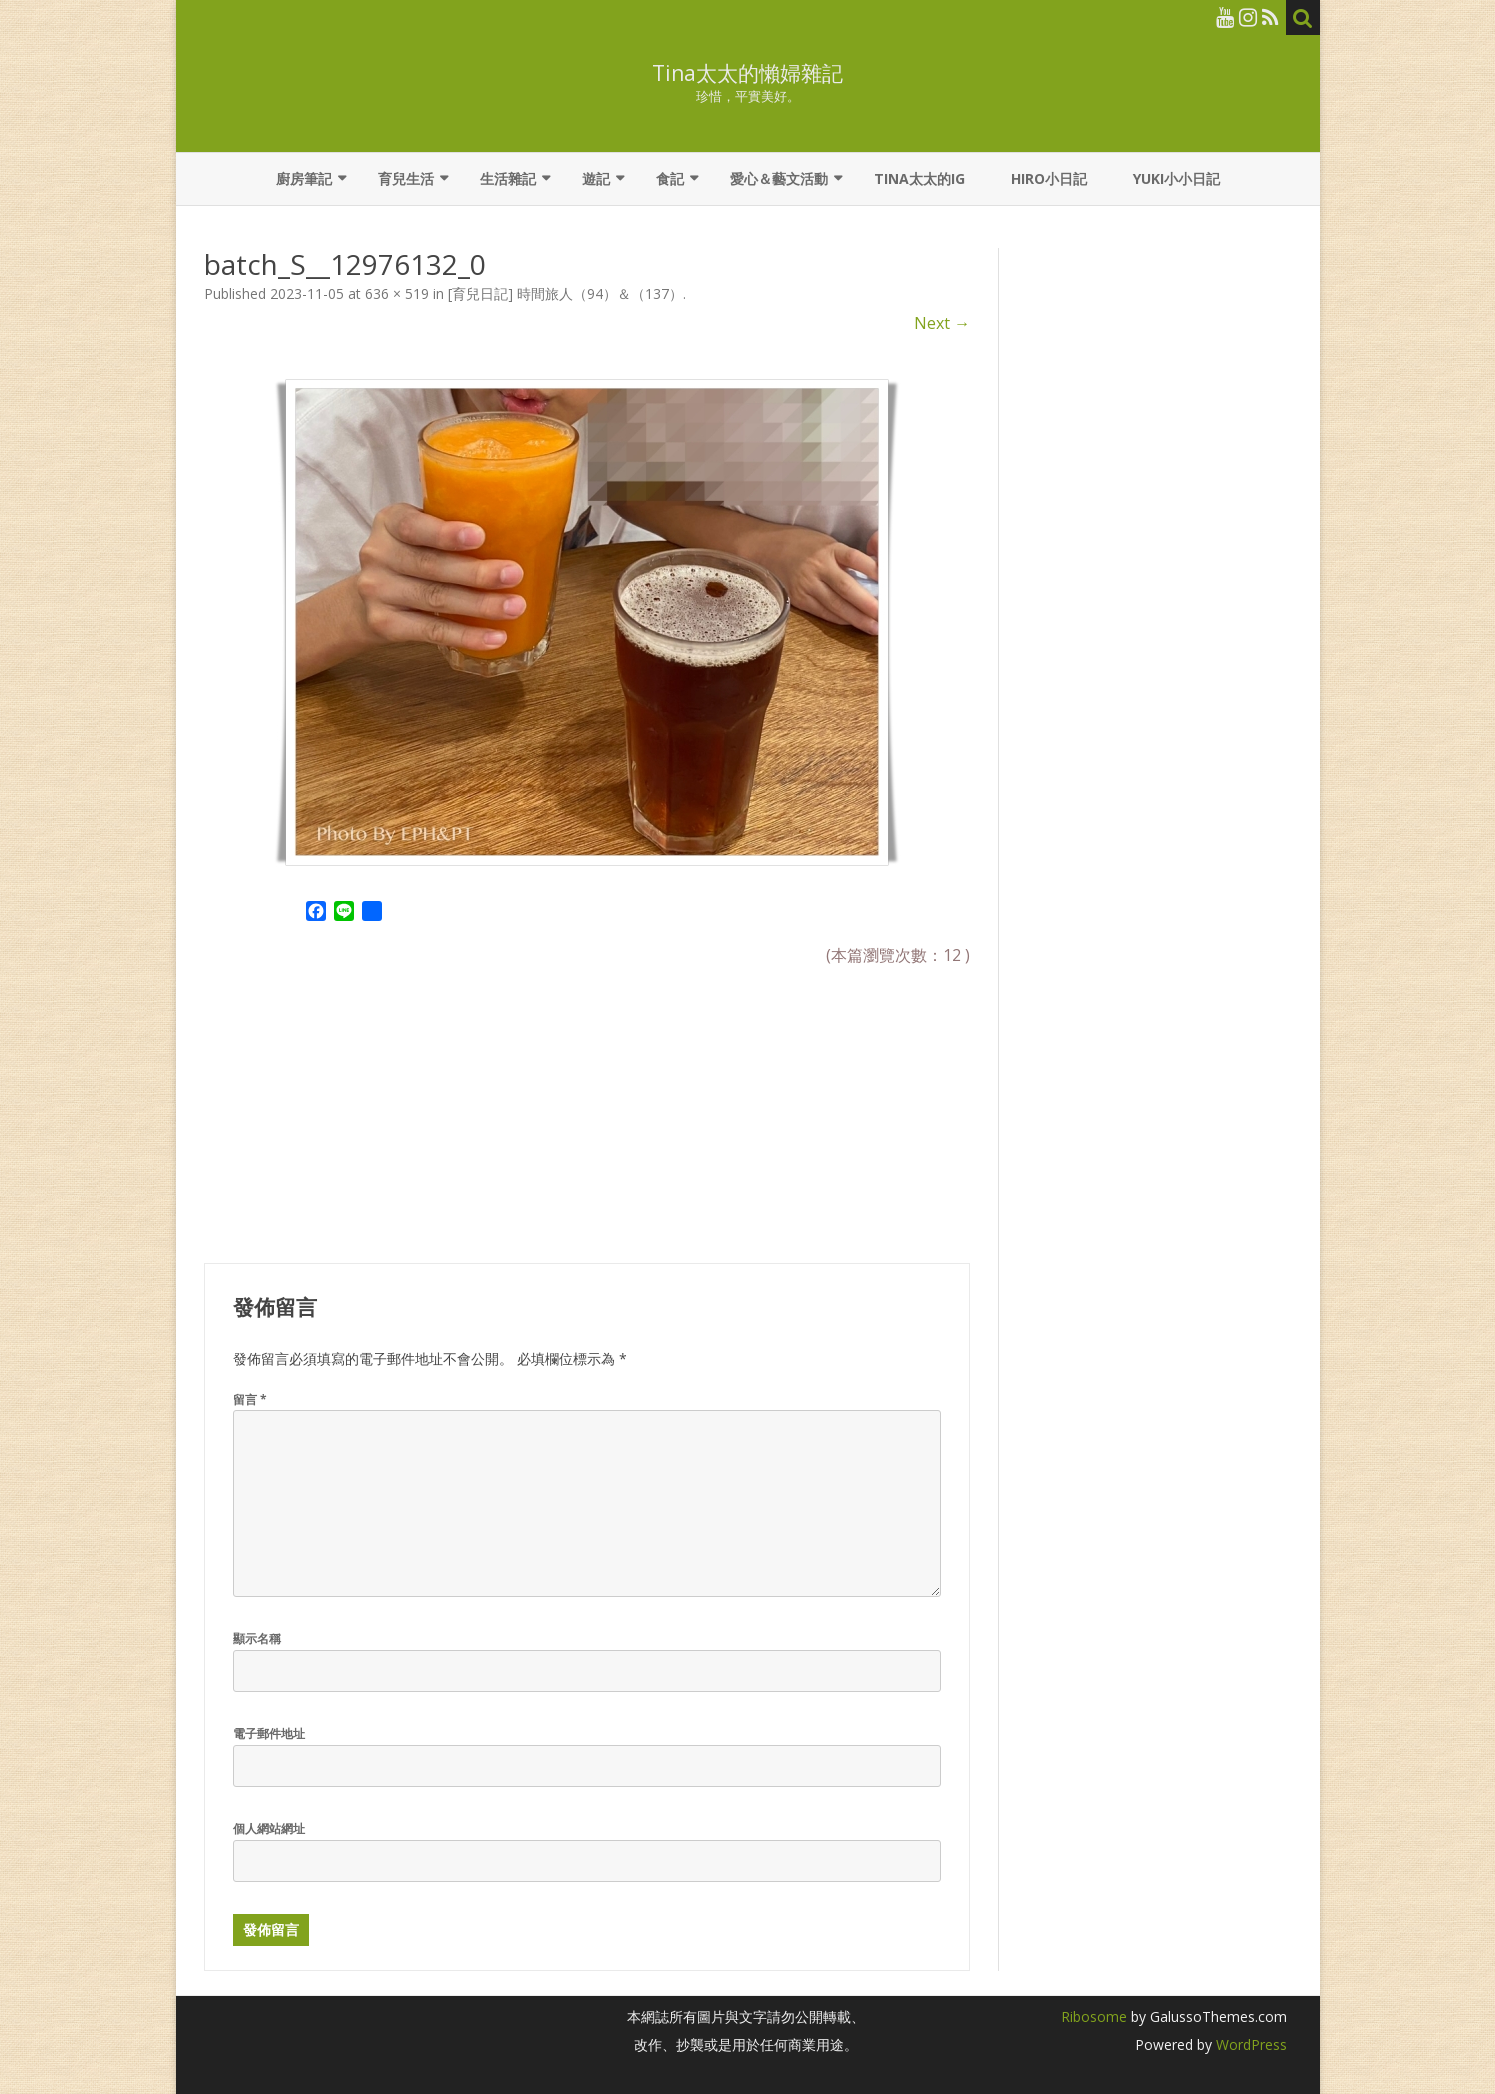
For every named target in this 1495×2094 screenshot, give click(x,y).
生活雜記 (508, 178)
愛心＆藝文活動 (779, 178)
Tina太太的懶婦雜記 (747, 73)
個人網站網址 (269, 1828)
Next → (942, 323)
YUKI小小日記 (1176, 178)
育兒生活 (406, 178)
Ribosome (1094, 2016)
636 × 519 (397, 293)
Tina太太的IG (919, 178)
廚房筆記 (304, 178)
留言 (250, 1399)
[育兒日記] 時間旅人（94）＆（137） (565, 293)
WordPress (1249, 2044)
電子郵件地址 (269, 1733)
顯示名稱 (257, 1638)
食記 (670, 178)
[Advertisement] (354, 1102)
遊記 (596, 178)
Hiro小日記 (1049, 178)
